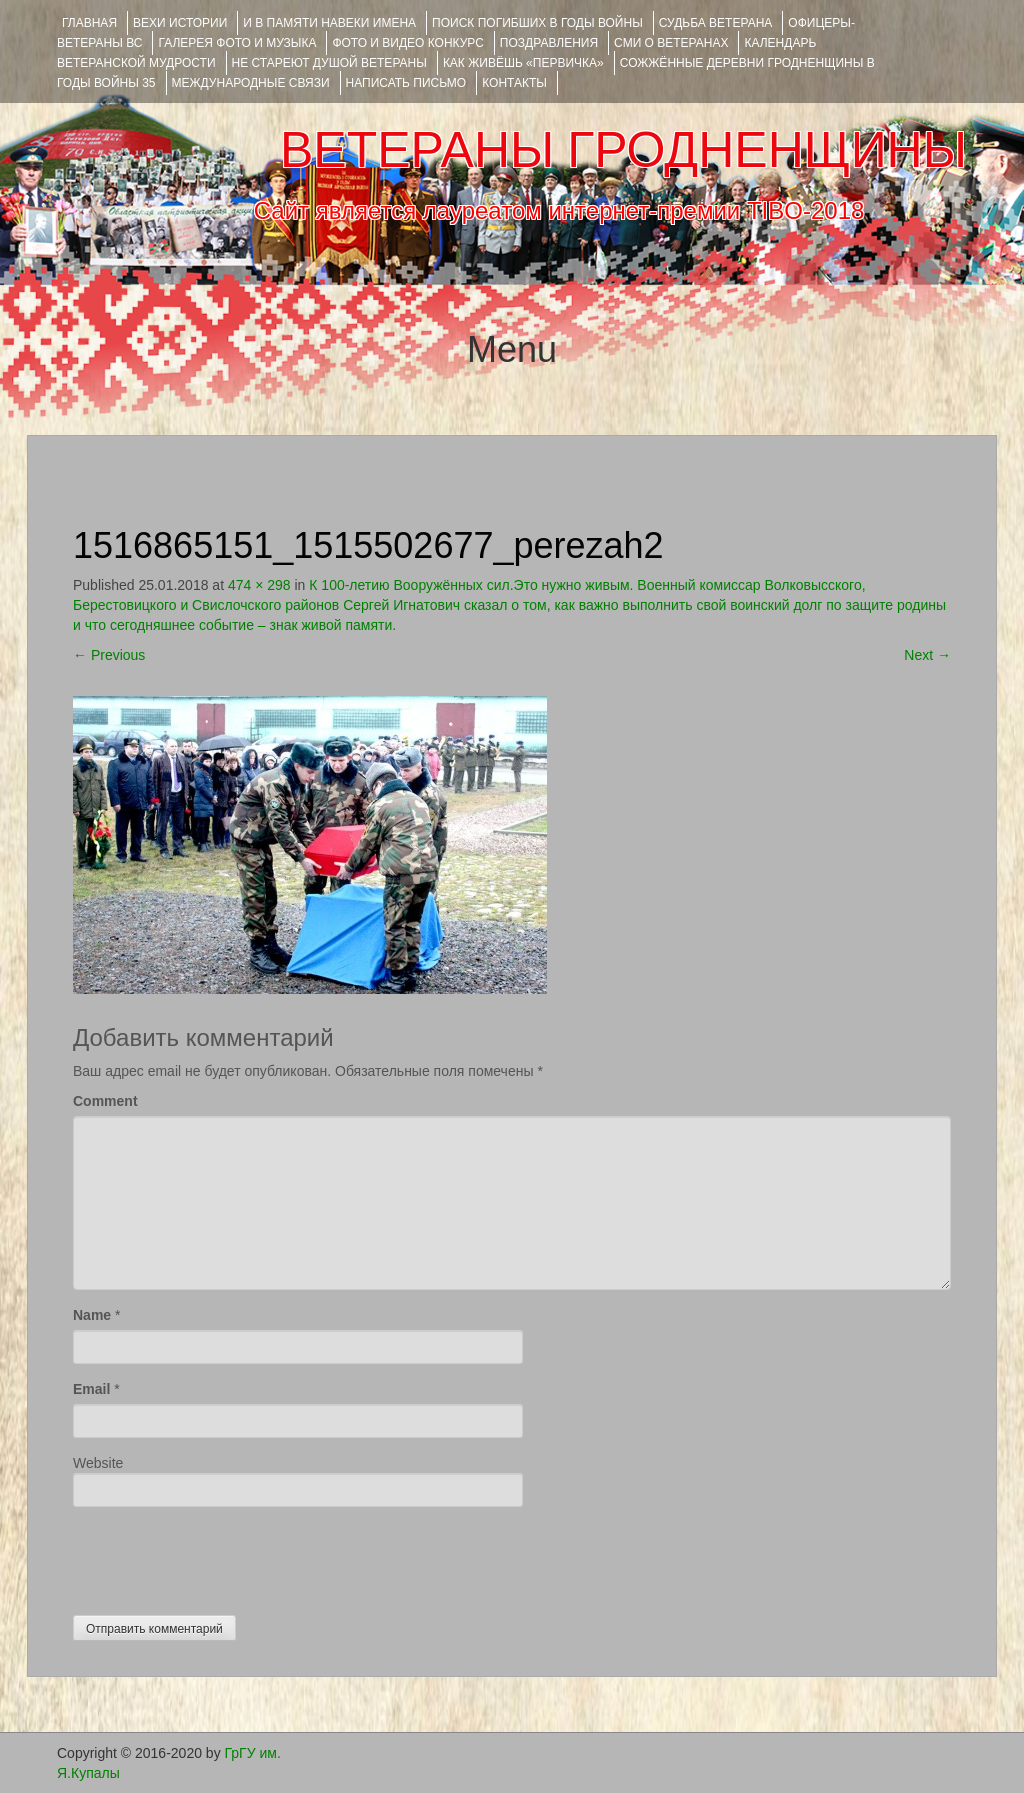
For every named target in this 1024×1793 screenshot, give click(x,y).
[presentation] (225, 1556)
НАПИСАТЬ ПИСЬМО (406, 83)
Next (927, 655)
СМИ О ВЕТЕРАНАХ (671, 43)
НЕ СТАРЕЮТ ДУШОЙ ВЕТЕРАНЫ (329, 63)
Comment (105, 1101)
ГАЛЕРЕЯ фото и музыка (237, 43)
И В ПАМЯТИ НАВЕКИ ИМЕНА (329, 23)
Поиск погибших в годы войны (537, 23)
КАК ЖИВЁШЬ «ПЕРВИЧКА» (523, 63)
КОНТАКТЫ (514, 83)
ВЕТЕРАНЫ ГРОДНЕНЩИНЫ (623, 150)
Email (91, 1389)
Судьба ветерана (716, 23)
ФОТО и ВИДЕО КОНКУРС (407, 43)
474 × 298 (259, 585)
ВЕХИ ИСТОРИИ (180, 23)
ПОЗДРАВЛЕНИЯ (549, 43)
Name (92, 1315)
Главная (89, 23)
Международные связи (251, 83)
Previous (109, 655)
